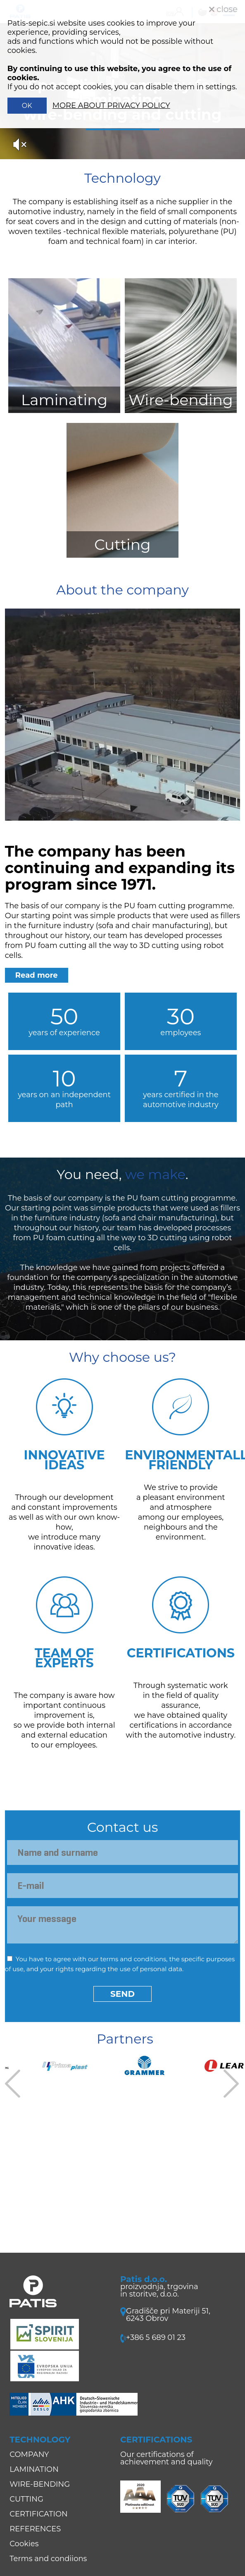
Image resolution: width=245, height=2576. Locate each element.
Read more (36, 975)
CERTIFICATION (38, 2514)
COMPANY (29, 2454)
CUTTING (26, 2499)
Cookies (24, 2543)
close (223, 9)
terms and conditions (133, 1959)
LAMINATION (34, 2469)
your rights (57, 1969)
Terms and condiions (48, 2558)
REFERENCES (35, 2528)
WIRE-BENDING (40, 2484)
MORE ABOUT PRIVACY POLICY (111, 105)
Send (122, 1994)
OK (27, 106)
